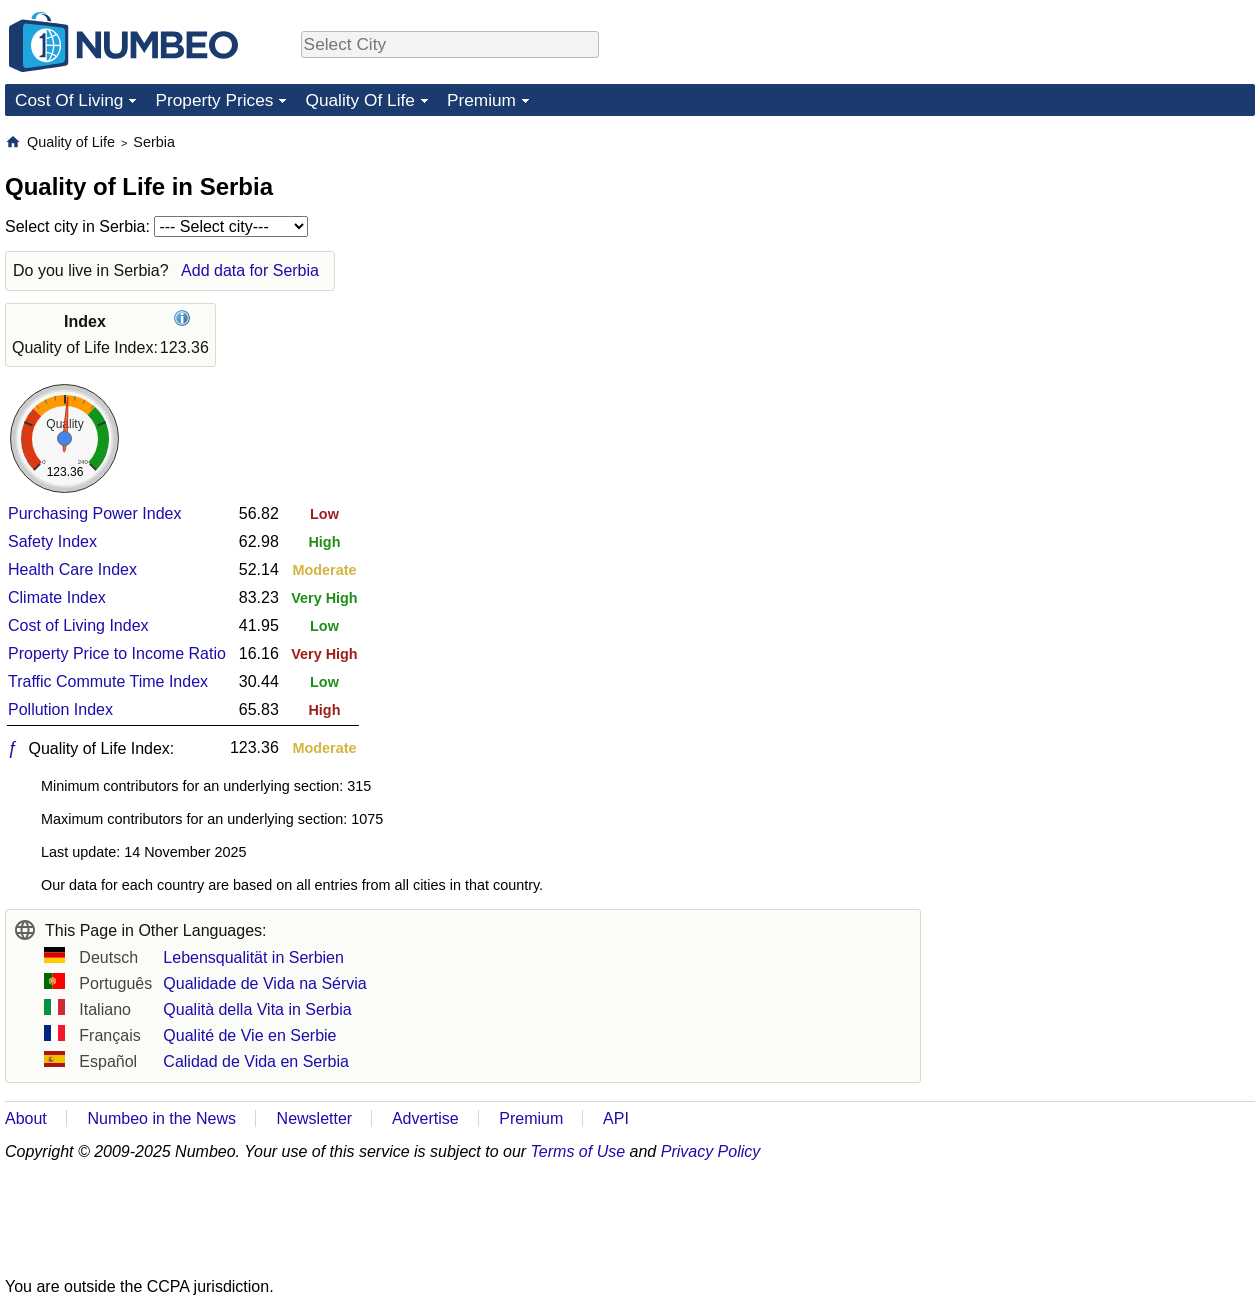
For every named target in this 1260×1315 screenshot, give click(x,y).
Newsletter (315, 1118)
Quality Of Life (359, 100)
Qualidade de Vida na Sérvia (264, 983)
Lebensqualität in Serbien (253, 957)
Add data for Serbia (250, 270)
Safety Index (52, 541)
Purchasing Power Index (94, 513)
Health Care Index (72, 569)
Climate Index (57, 597)
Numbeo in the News (161, 1118)
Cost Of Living (69, 100)
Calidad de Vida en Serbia (256, 1061)
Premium (481, 100)
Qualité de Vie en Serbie (249, 1035)
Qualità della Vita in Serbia (257, 1009)
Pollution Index (60, 709)
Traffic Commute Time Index (108, 681)
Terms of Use (578, 1151)
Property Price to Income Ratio (117, 653)
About (26, 1118)
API (616, 1118)
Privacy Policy (711, 1151)
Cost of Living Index (78, 625)
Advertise (425, 1118)
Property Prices (214, 100)
